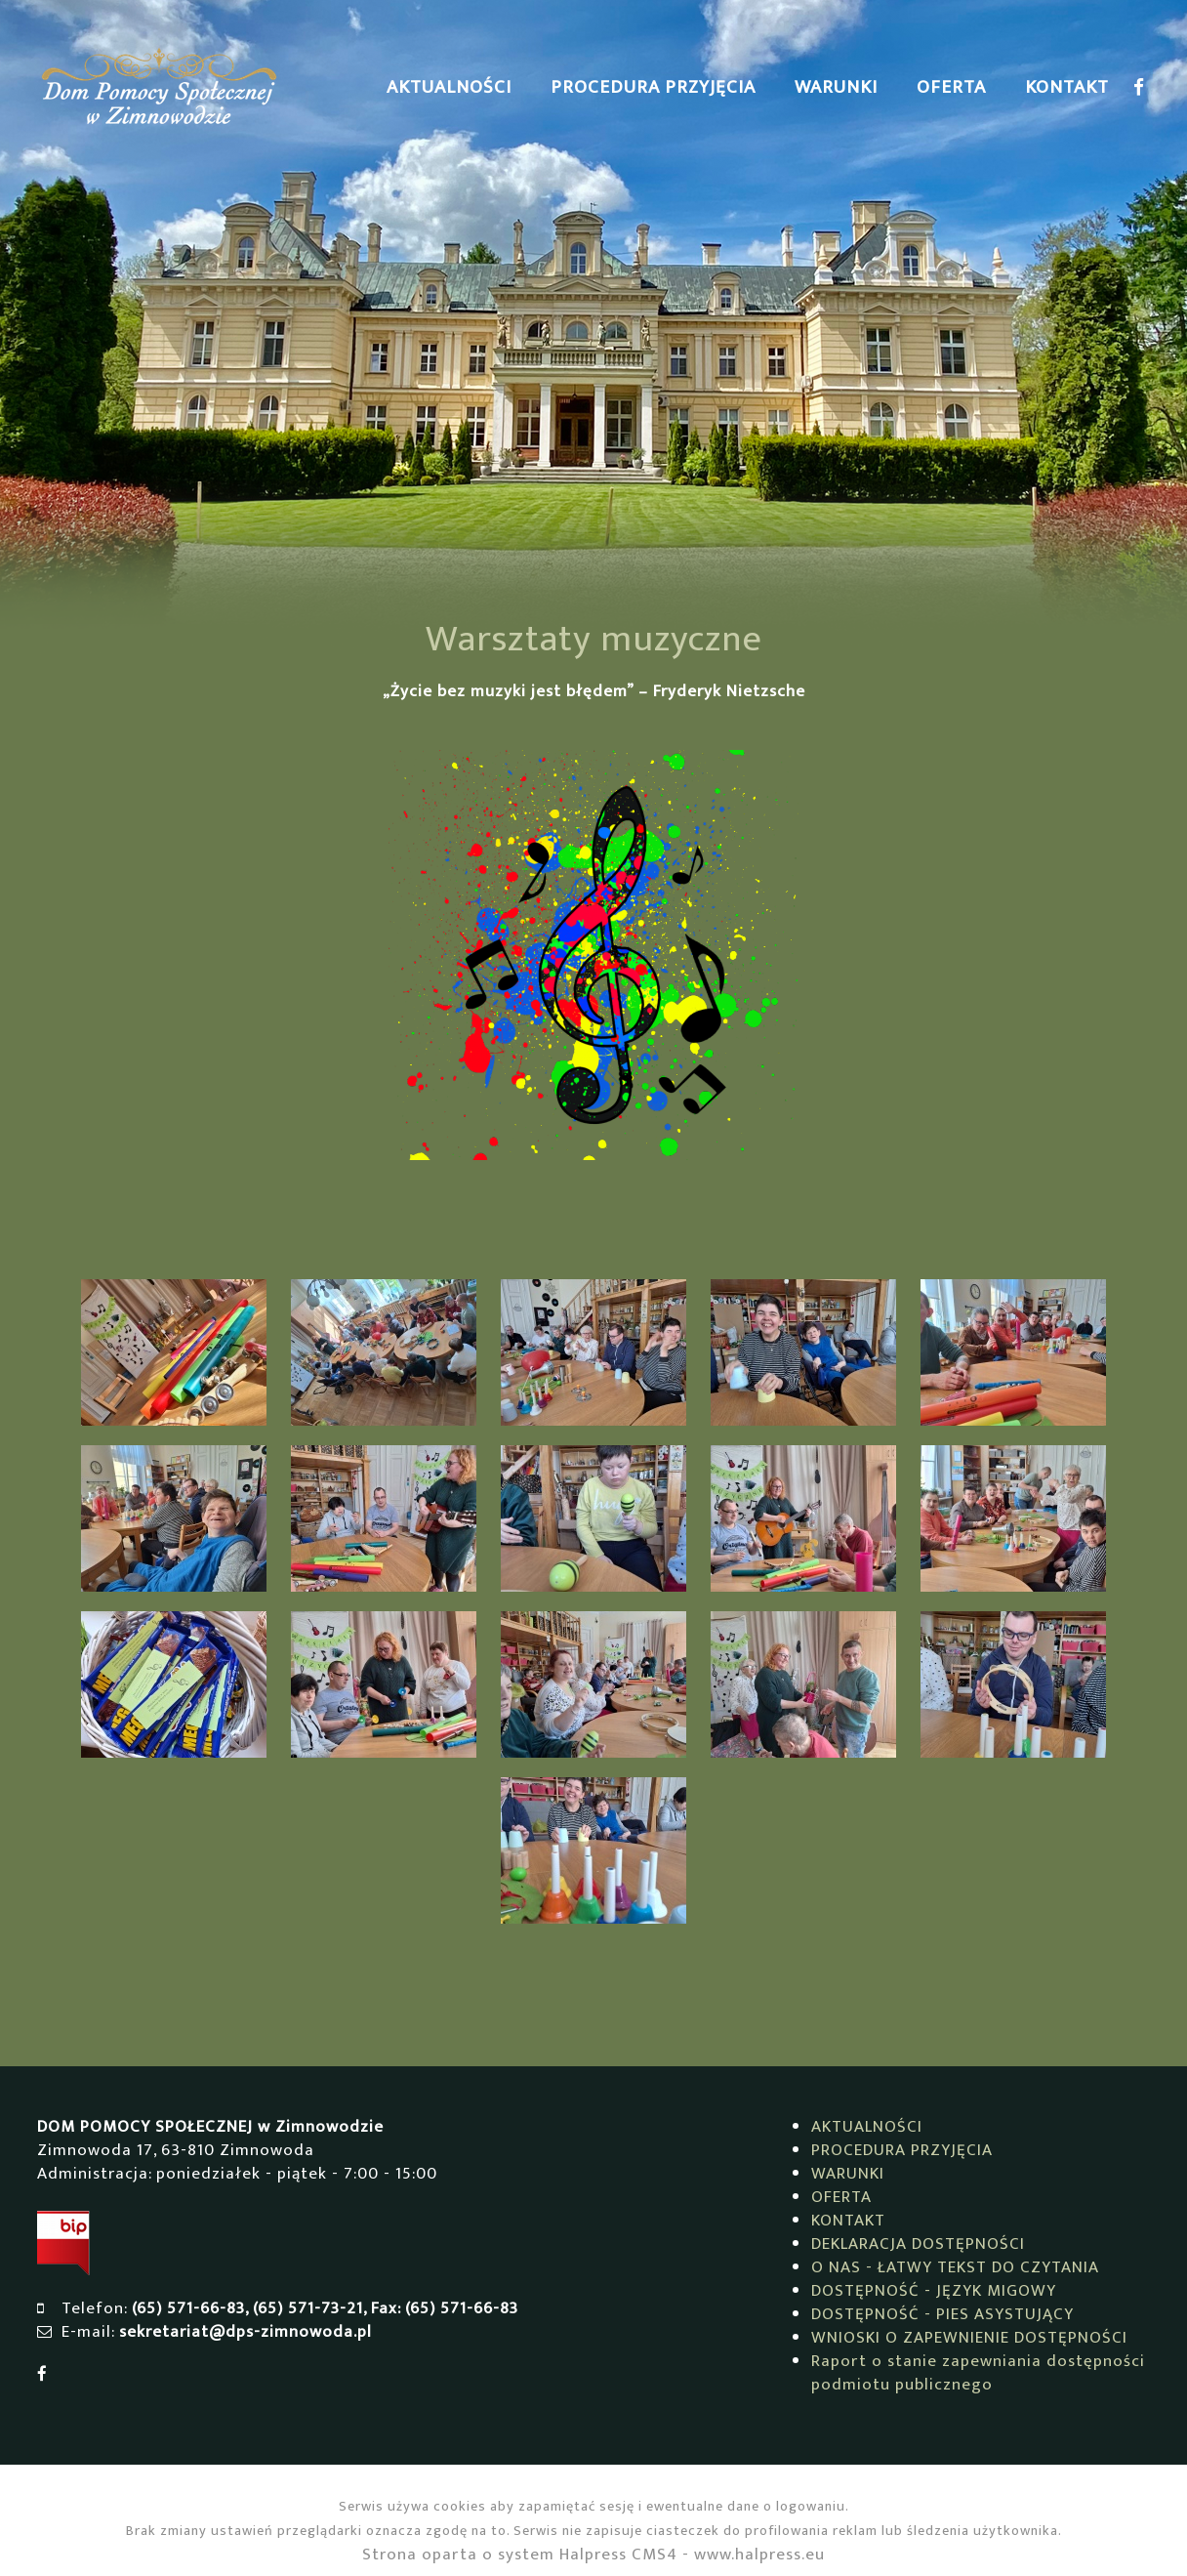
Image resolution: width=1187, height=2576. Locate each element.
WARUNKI (836, 87)
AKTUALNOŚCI (449, 87)
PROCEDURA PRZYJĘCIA (653, 87)
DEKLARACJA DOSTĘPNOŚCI (918, 2244)
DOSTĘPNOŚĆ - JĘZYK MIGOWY (933, 2291)
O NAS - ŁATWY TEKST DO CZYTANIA (955, 2267)
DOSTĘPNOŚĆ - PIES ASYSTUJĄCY (942, 2314)
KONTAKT (1067, 87)
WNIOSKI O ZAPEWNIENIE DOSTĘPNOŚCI (969, 2337)
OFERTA (951, 87)
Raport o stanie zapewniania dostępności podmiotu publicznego (978, 2372)
